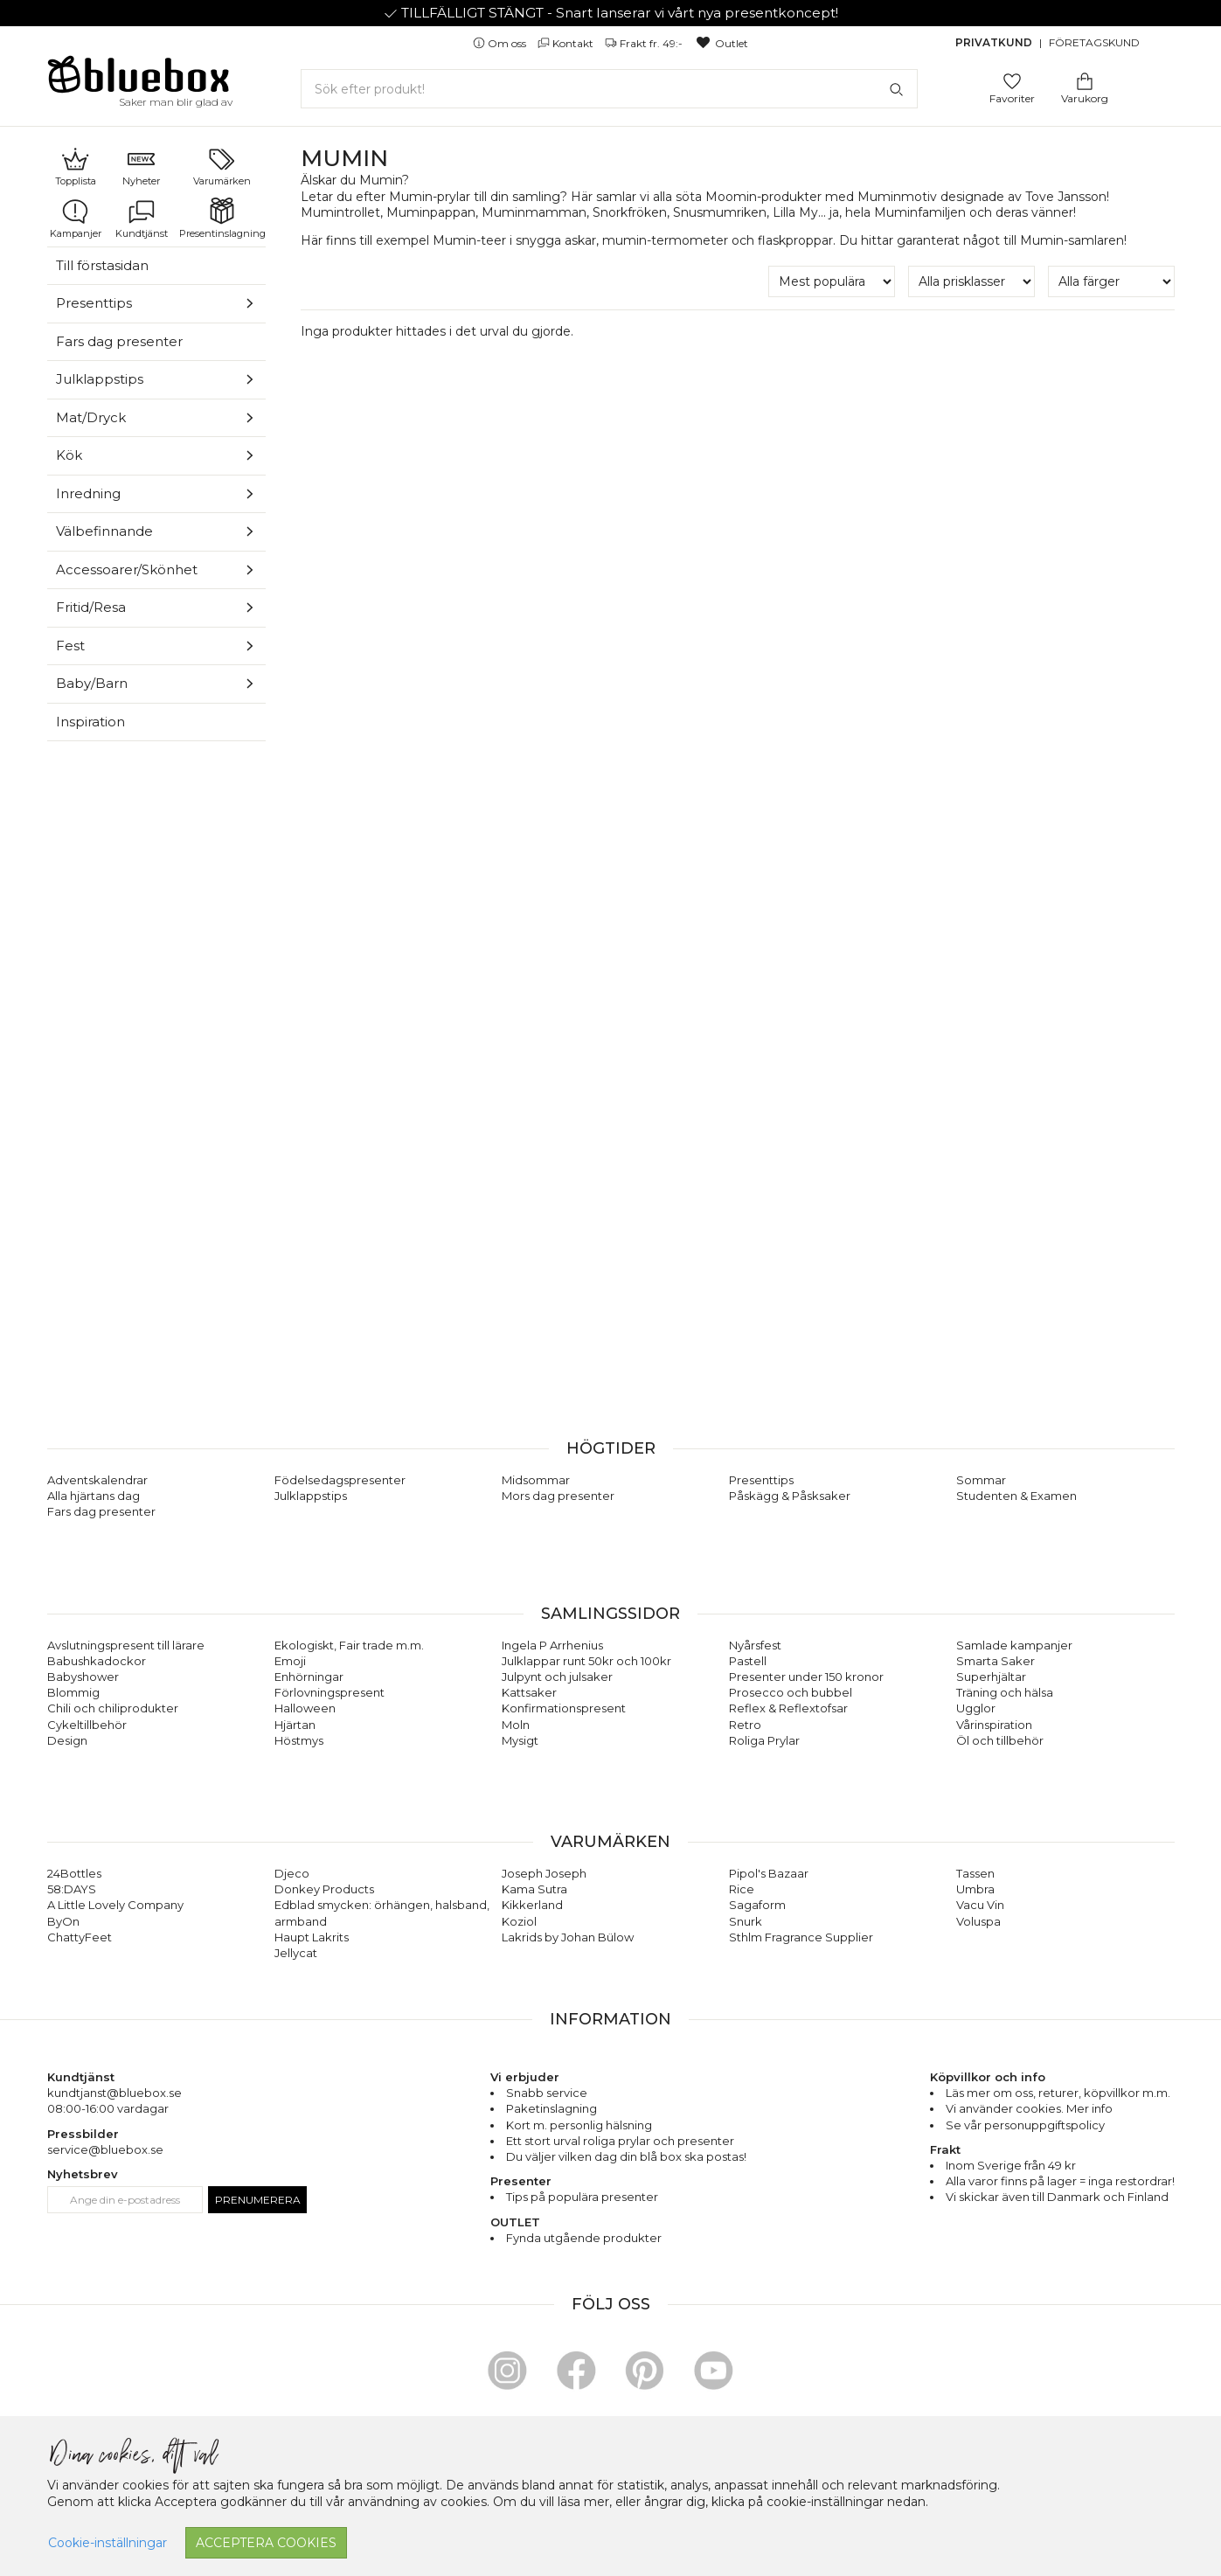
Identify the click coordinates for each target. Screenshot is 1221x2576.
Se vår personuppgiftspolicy (1025, 2125)
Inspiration (90, 721)
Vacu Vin (980, 1905)
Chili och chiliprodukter (112, 1708)
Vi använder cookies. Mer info (1029, 2108)
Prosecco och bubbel (790, 1692)
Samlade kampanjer (1014, 1645)
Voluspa (978, 1921)
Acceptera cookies (266, 2543)
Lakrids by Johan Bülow (568, 1937)
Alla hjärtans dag (93, 1496)
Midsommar (536, 1480)
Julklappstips (99, 379)
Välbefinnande (104, 531)
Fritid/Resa (91, 607)
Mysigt (520, 1740)
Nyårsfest (755, 1645)
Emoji (290, 1661)
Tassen (975, 1873)
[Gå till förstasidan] (139, 80)
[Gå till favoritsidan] (1012, 80)
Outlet (721, 43)
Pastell (748, 1661)
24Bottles (74, 1873)
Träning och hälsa (1004, 1692)
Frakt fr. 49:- (645, 43)
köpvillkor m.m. (1127, 2093)
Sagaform (757, 1905)
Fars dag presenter (119, 341)
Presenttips (94, 303)
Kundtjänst (141, 219)
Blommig (73, 1692)
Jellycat (295, 1953)
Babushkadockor (96, 1661)
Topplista (75, 166)
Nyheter (141, 166)
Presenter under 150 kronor (806, 1677)
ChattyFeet (79, 1937)
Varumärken (222, 166)
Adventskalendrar (97, 1480)
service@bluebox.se (105, 2149)
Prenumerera (258, 2199)
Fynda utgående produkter (584, 2238)
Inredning (88, 493)
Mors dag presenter (558, 1496)
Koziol (519, 1921)
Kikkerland (532, 1905)
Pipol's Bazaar (768, 1873)
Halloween (305, 1708)
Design (67, 1740)
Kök (69, 455)
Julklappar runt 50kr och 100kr (586, 1661)
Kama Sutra (534, 1889)
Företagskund (1094, 42)
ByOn (63, 1921)
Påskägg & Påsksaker (789, 1496)
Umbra (975, 1889)
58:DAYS (71, 1889)
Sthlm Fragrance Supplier (801, 1937)
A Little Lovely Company (115, 1905)
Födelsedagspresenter (340, 1480)
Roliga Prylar (764, 1740)
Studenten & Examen (1016, 1496)
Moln (516, 1725)
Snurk (745, 1921)
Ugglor (976, 1708)
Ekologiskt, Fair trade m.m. (349, 1645)
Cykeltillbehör (87, 1725)
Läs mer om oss (989, 2093)
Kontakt (567, 43)
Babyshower (83, 1677)
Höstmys (298, 1740)
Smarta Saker (995, 1661)
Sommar (981, 1480)
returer (1058, 2093)
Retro (745, 1725)
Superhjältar (991, 1677)
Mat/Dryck (91, 417)
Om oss (501, 43)
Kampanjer (75, 219)
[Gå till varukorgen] (1084, 80)
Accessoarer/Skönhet (127, 569)
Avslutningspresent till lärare (126, 1645)
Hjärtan (295, 1725)
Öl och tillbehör (1000, 1740)
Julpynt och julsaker (557, 1677)
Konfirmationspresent (564, 1708)
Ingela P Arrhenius (552, 1645)
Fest (70, 645)
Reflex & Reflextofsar (788, 1708)
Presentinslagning (222, 219)
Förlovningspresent (329, 1692)
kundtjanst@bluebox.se (114, 2093)
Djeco (291, 1873)
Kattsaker (529, 1692)
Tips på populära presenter (582, 2197)
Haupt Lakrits (311, 1937)
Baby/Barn (92, 683)
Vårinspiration (994, 1725)
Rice (741, 1889)
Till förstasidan (102, 265)
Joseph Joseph (544, 1873)
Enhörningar (308, 1677)
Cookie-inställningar (107, 2543)
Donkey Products (324, 1889)
